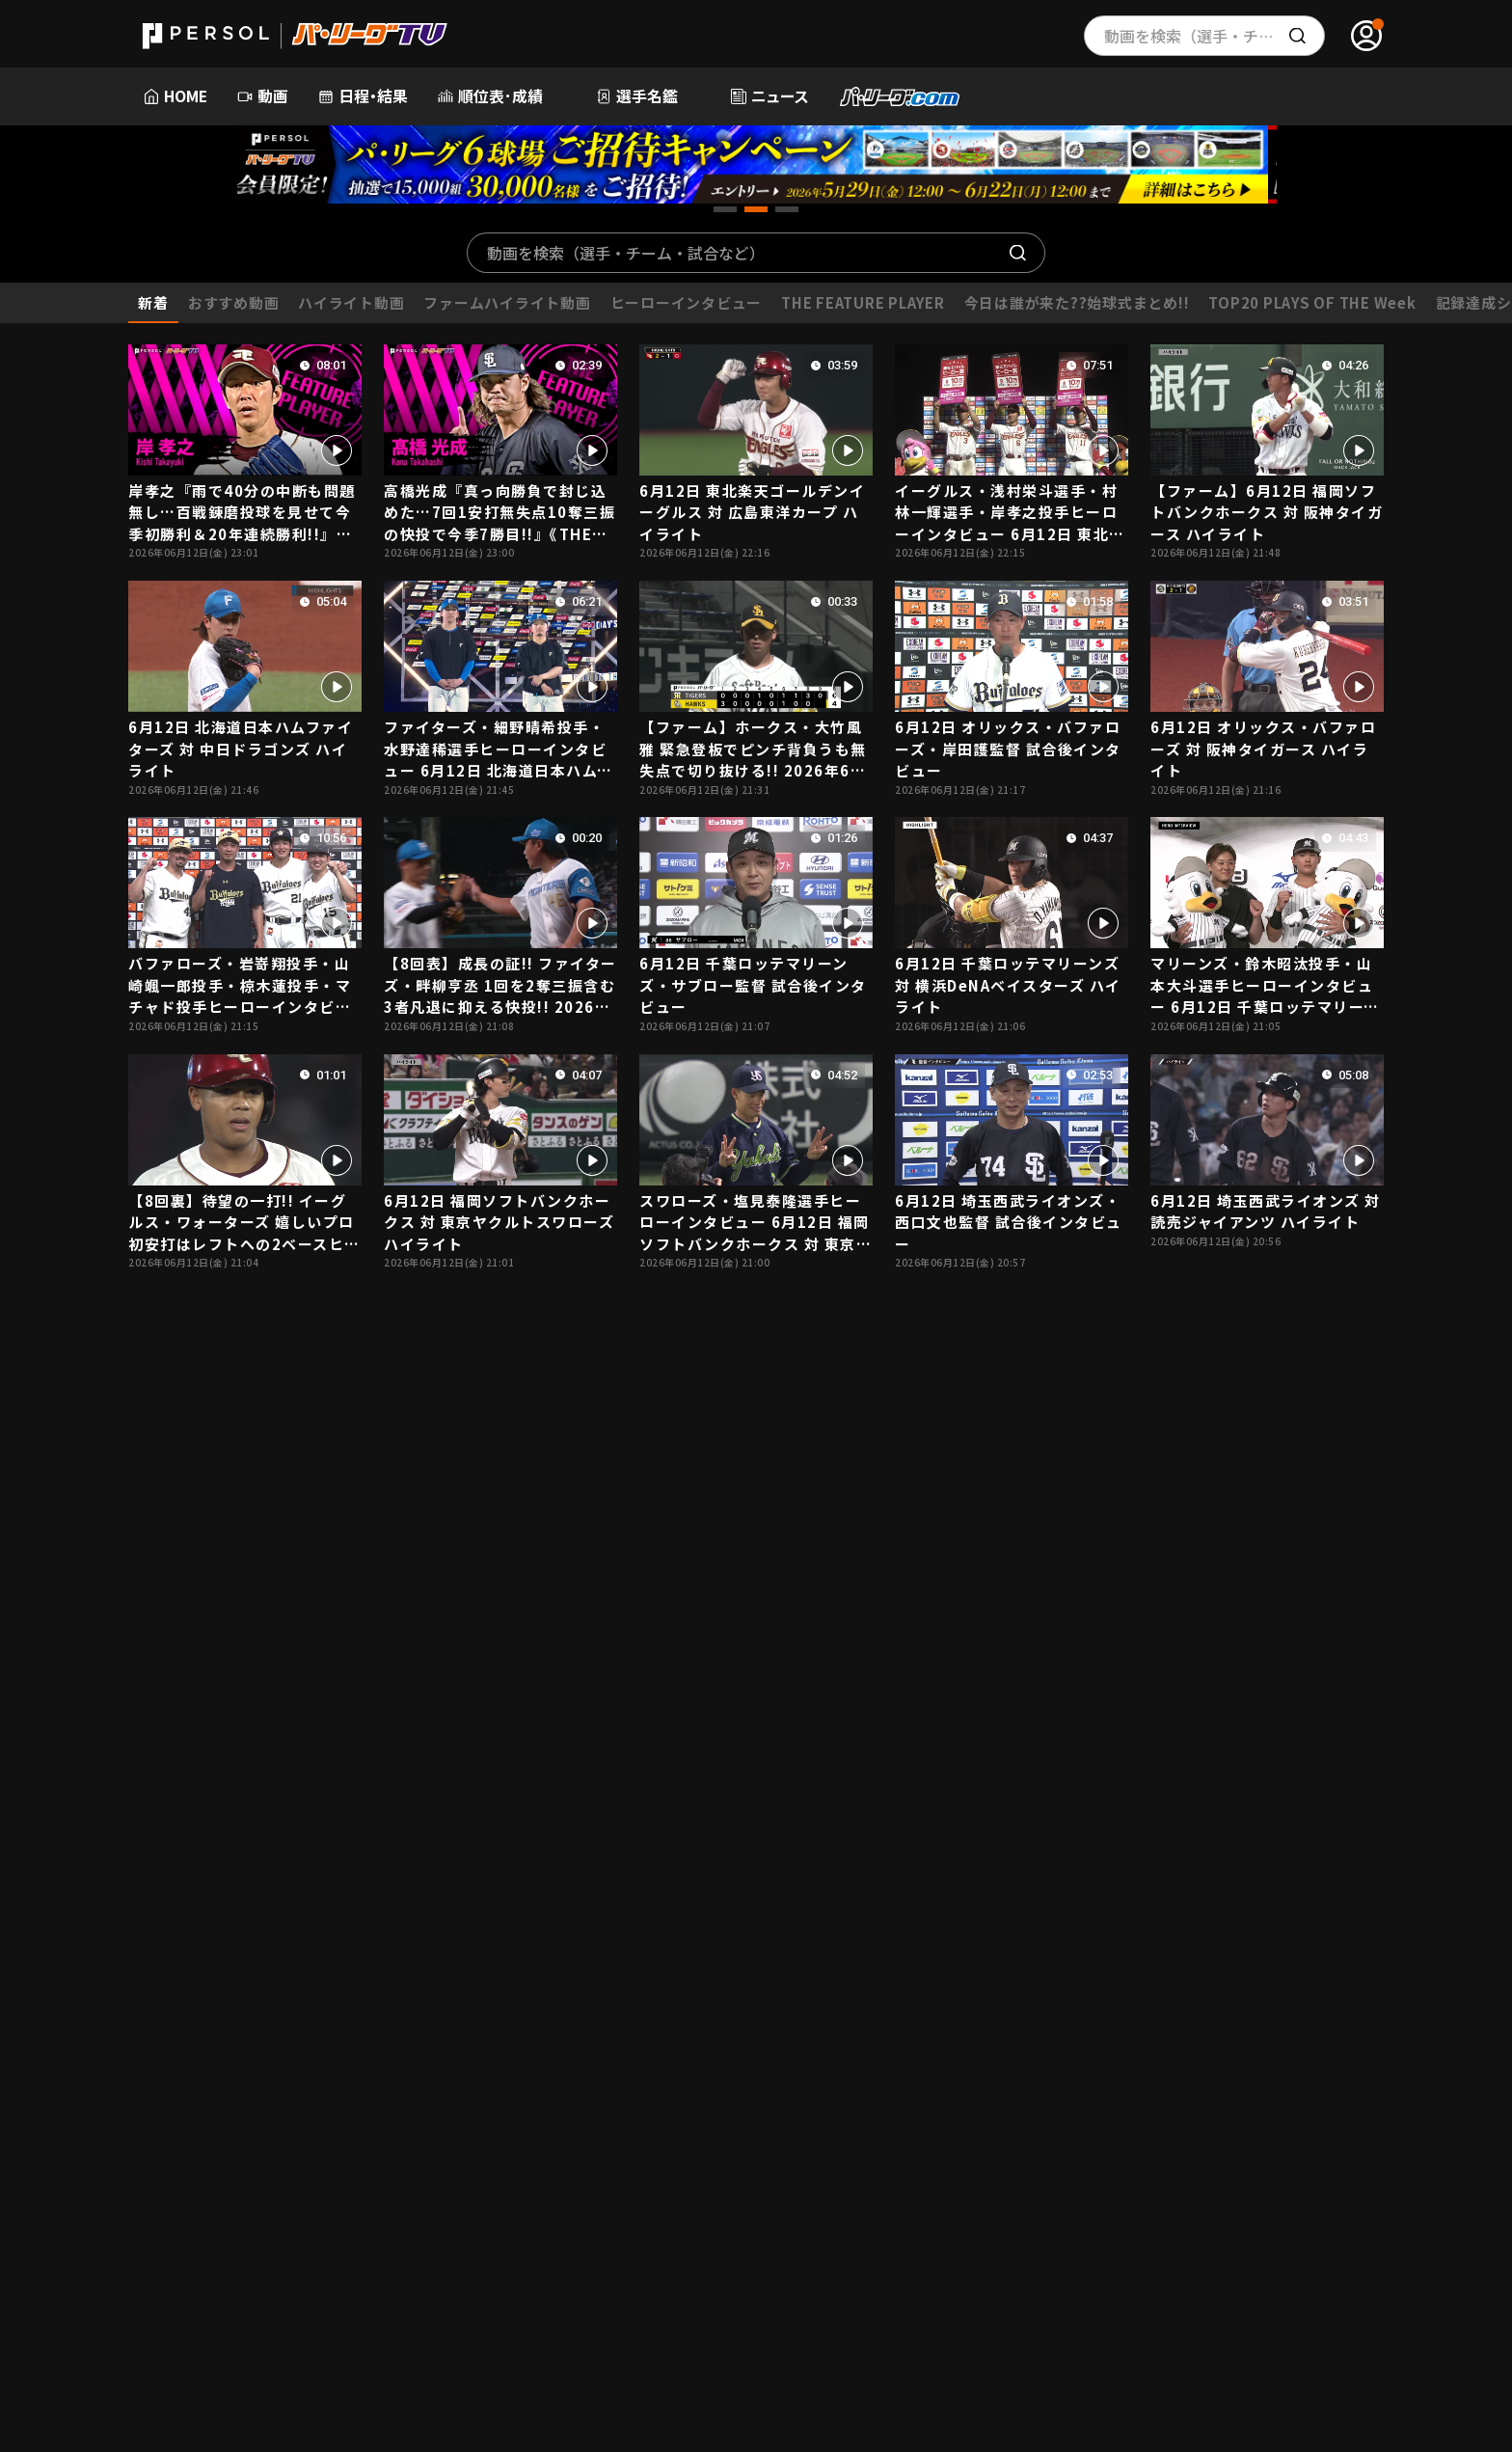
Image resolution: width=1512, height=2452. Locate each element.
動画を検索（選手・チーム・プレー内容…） (1214, 35)
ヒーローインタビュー (686, 302)
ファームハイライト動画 (506, 302)
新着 (153, 302)
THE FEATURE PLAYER (862, 302)
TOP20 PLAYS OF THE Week (1312, 302)
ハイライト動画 (351, 302)
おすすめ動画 (233, 302)
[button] (725, 209)
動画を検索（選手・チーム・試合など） (626, 252)
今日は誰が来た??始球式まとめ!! (1077, 302)
